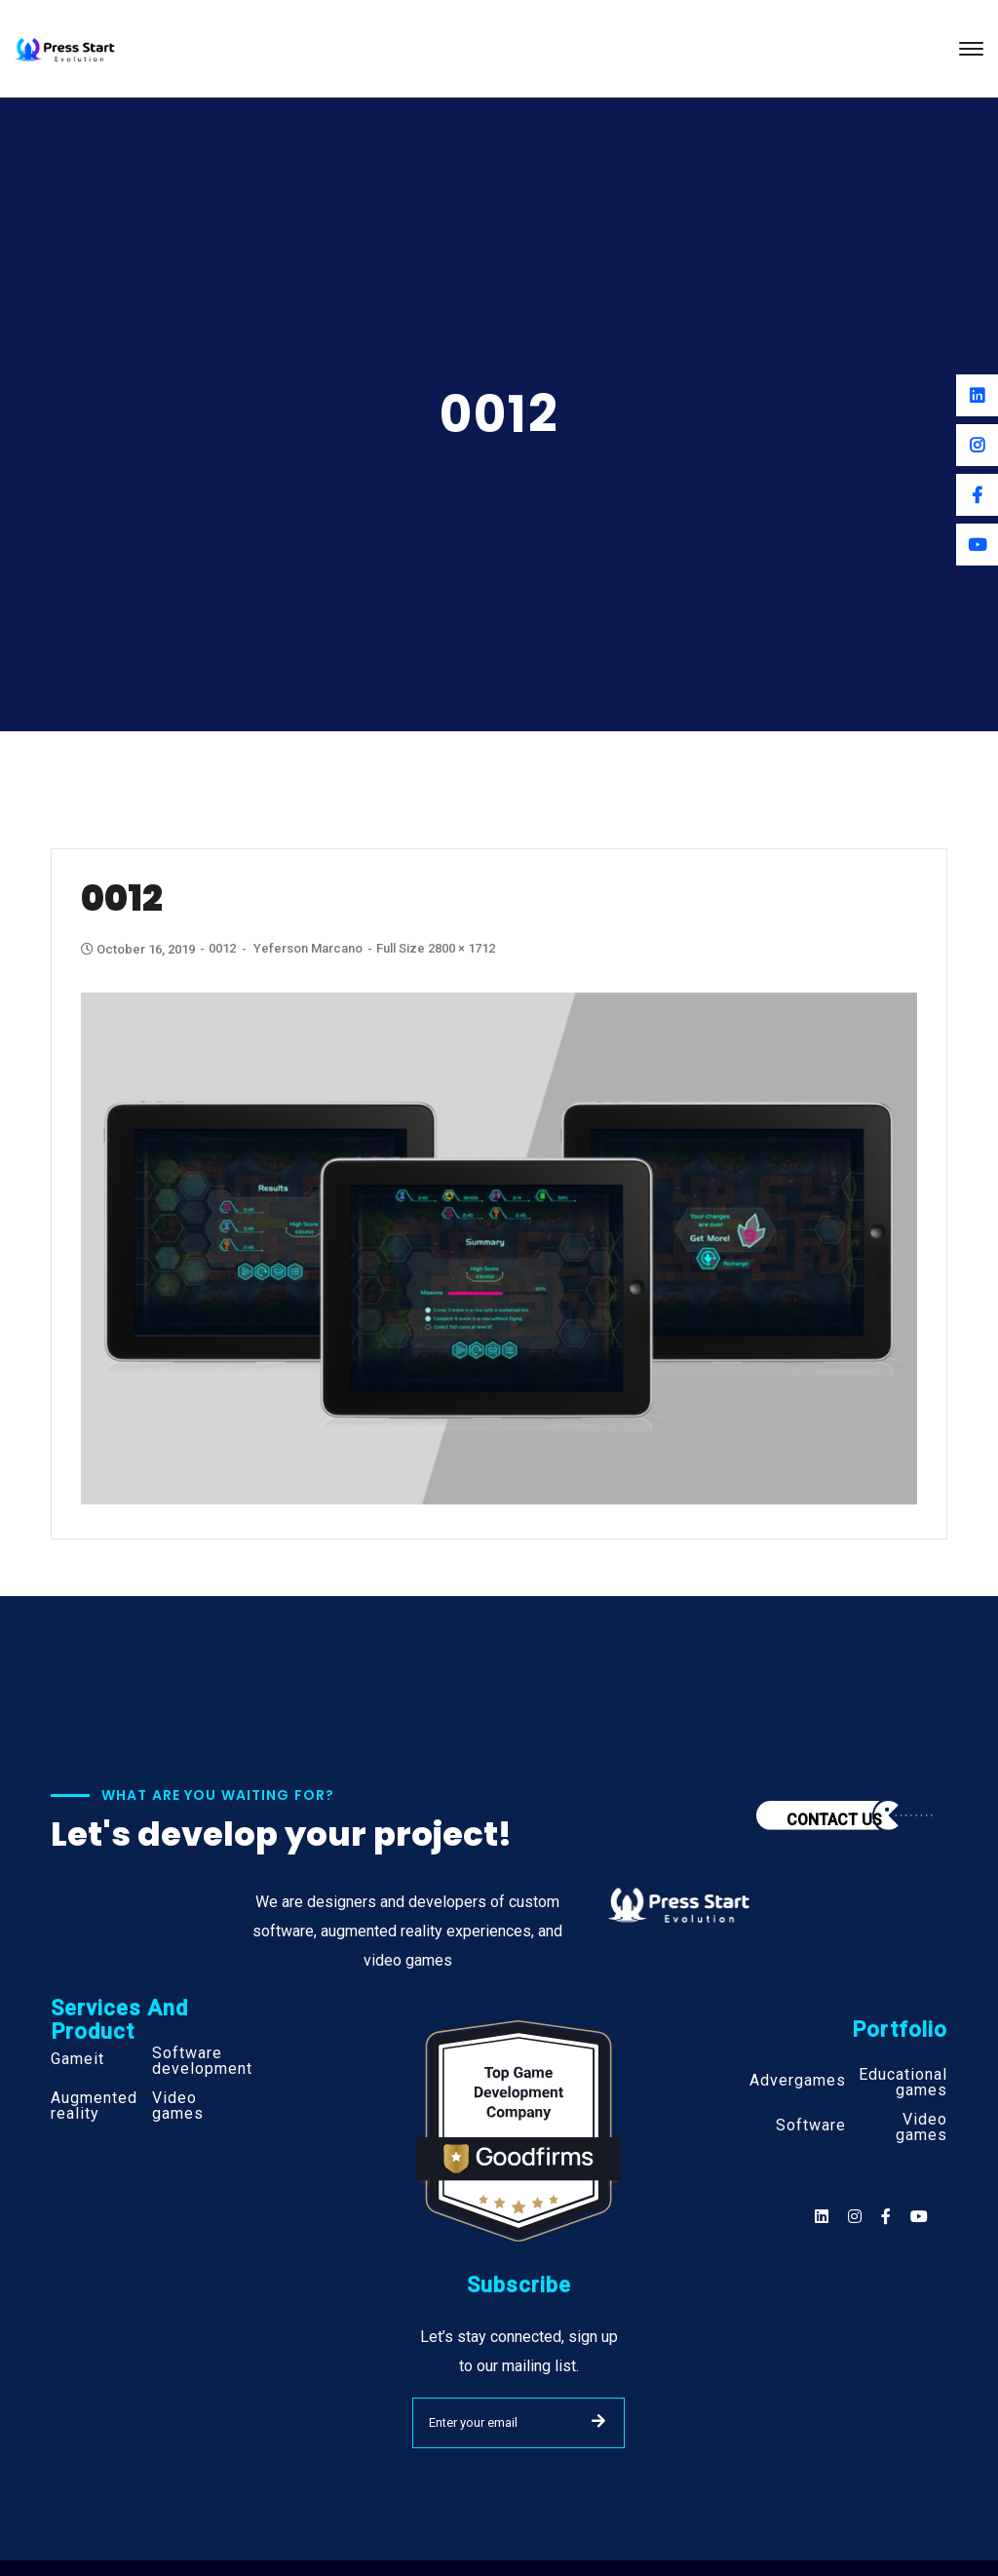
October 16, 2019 (139, 949)
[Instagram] (977, 445)
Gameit (77, 2059)
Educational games (903, 2082)
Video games (178, 2106)
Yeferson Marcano (308, 948)
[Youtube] (977, 545)
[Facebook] (977, 495)
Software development (202, 2061)
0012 (222, 948)
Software (811, 2125)
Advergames (797, 2080)
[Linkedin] (977, 395)
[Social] (919, 2216)
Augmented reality (94, 2106)
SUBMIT (598, 2421)
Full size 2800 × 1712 (435, 948)
